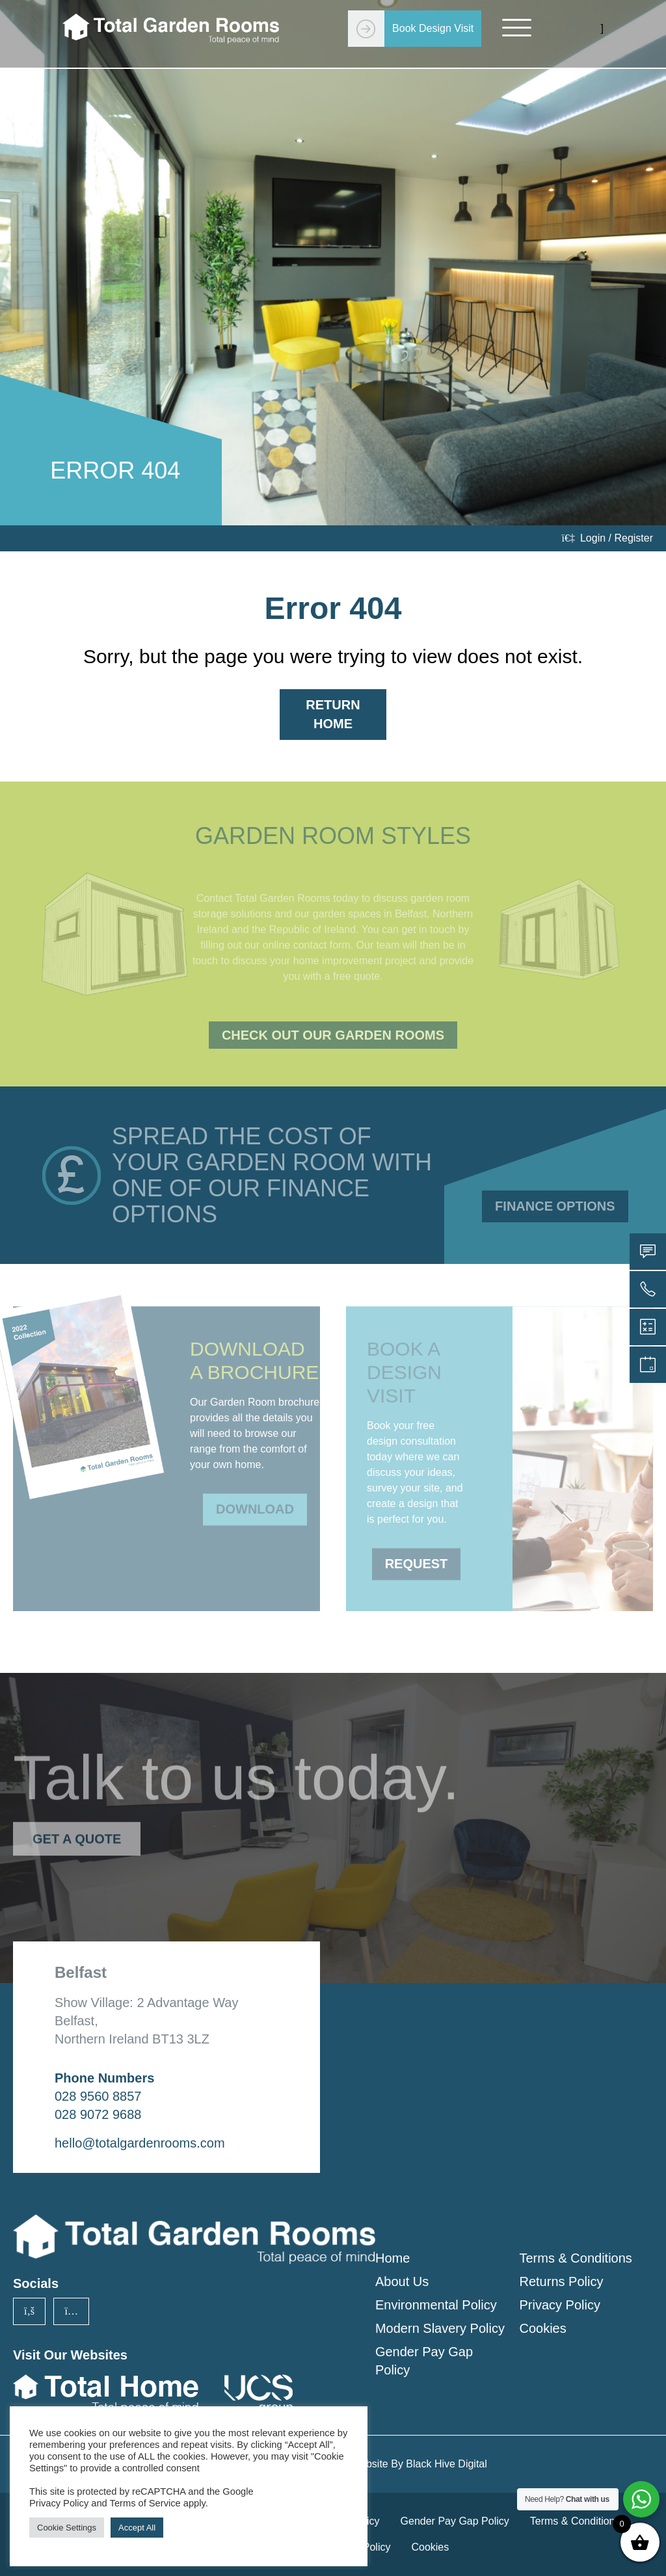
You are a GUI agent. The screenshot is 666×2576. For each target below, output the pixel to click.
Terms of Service (145, 2503)
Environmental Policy (436, 2305)
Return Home (333, 714)
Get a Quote (77, 1829)
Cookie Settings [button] (66, 2527)
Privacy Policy (559, 2305)
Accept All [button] (136, 2527)
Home (392, 2258)
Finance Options (555, 1206)
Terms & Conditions (575, 2258)
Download (255, 1500)
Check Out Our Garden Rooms (333, 1035)
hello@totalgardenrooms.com (140, 2143)
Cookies (542, 2328)
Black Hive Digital (446, 2463)
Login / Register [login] (607, 538)
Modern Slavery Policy (440, 2328)
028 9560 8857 (98, 2096)
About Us (402, 2281)
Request (416, 1554)
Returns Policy (561, 2281)
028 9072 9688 (98, 2114)
